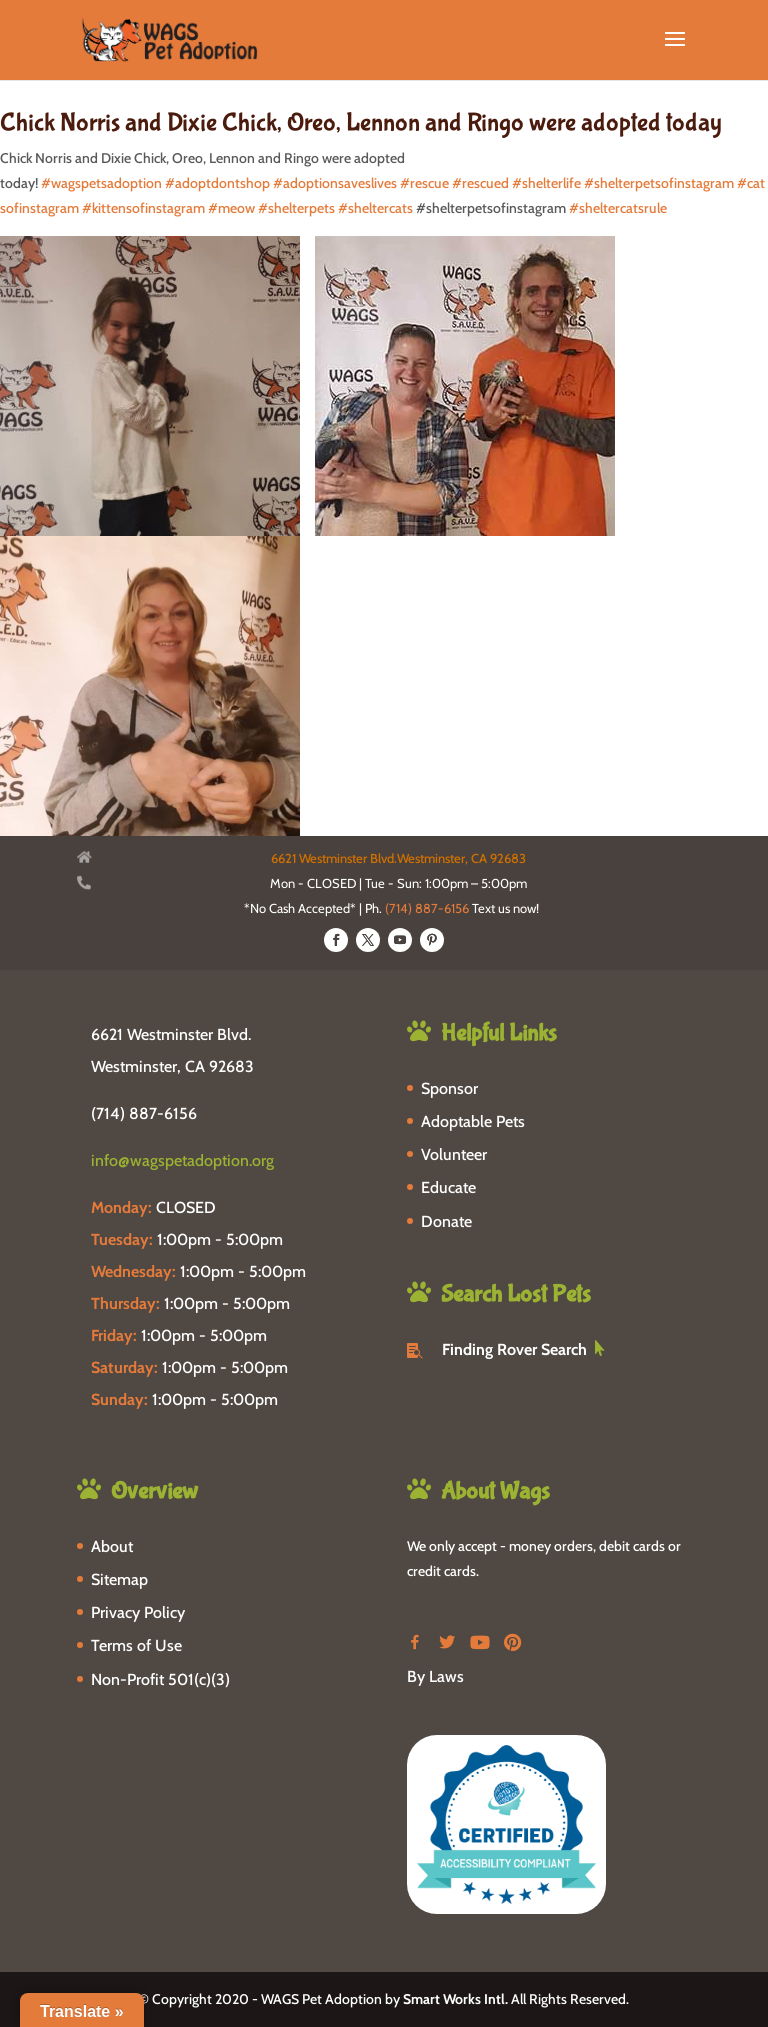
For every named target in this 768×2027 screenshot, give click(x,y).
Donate (446, 1221)
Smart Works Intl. (455, 1999)
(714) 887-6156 (427, 908)
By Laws (435, 1676)
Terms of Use (136, 1645)
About (112, 1546)
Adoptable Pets (473, 1121)
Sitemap (119, 1579)
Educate (448, 1187)
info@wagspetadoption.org (182, 1160)
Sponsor (449, 1088)
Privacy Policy (138, 1612)
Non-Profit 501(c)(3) (160, 1679)
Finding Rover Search (514, 1349)
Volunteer (454, 1154)
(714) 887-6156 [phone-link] (144, 1113)
